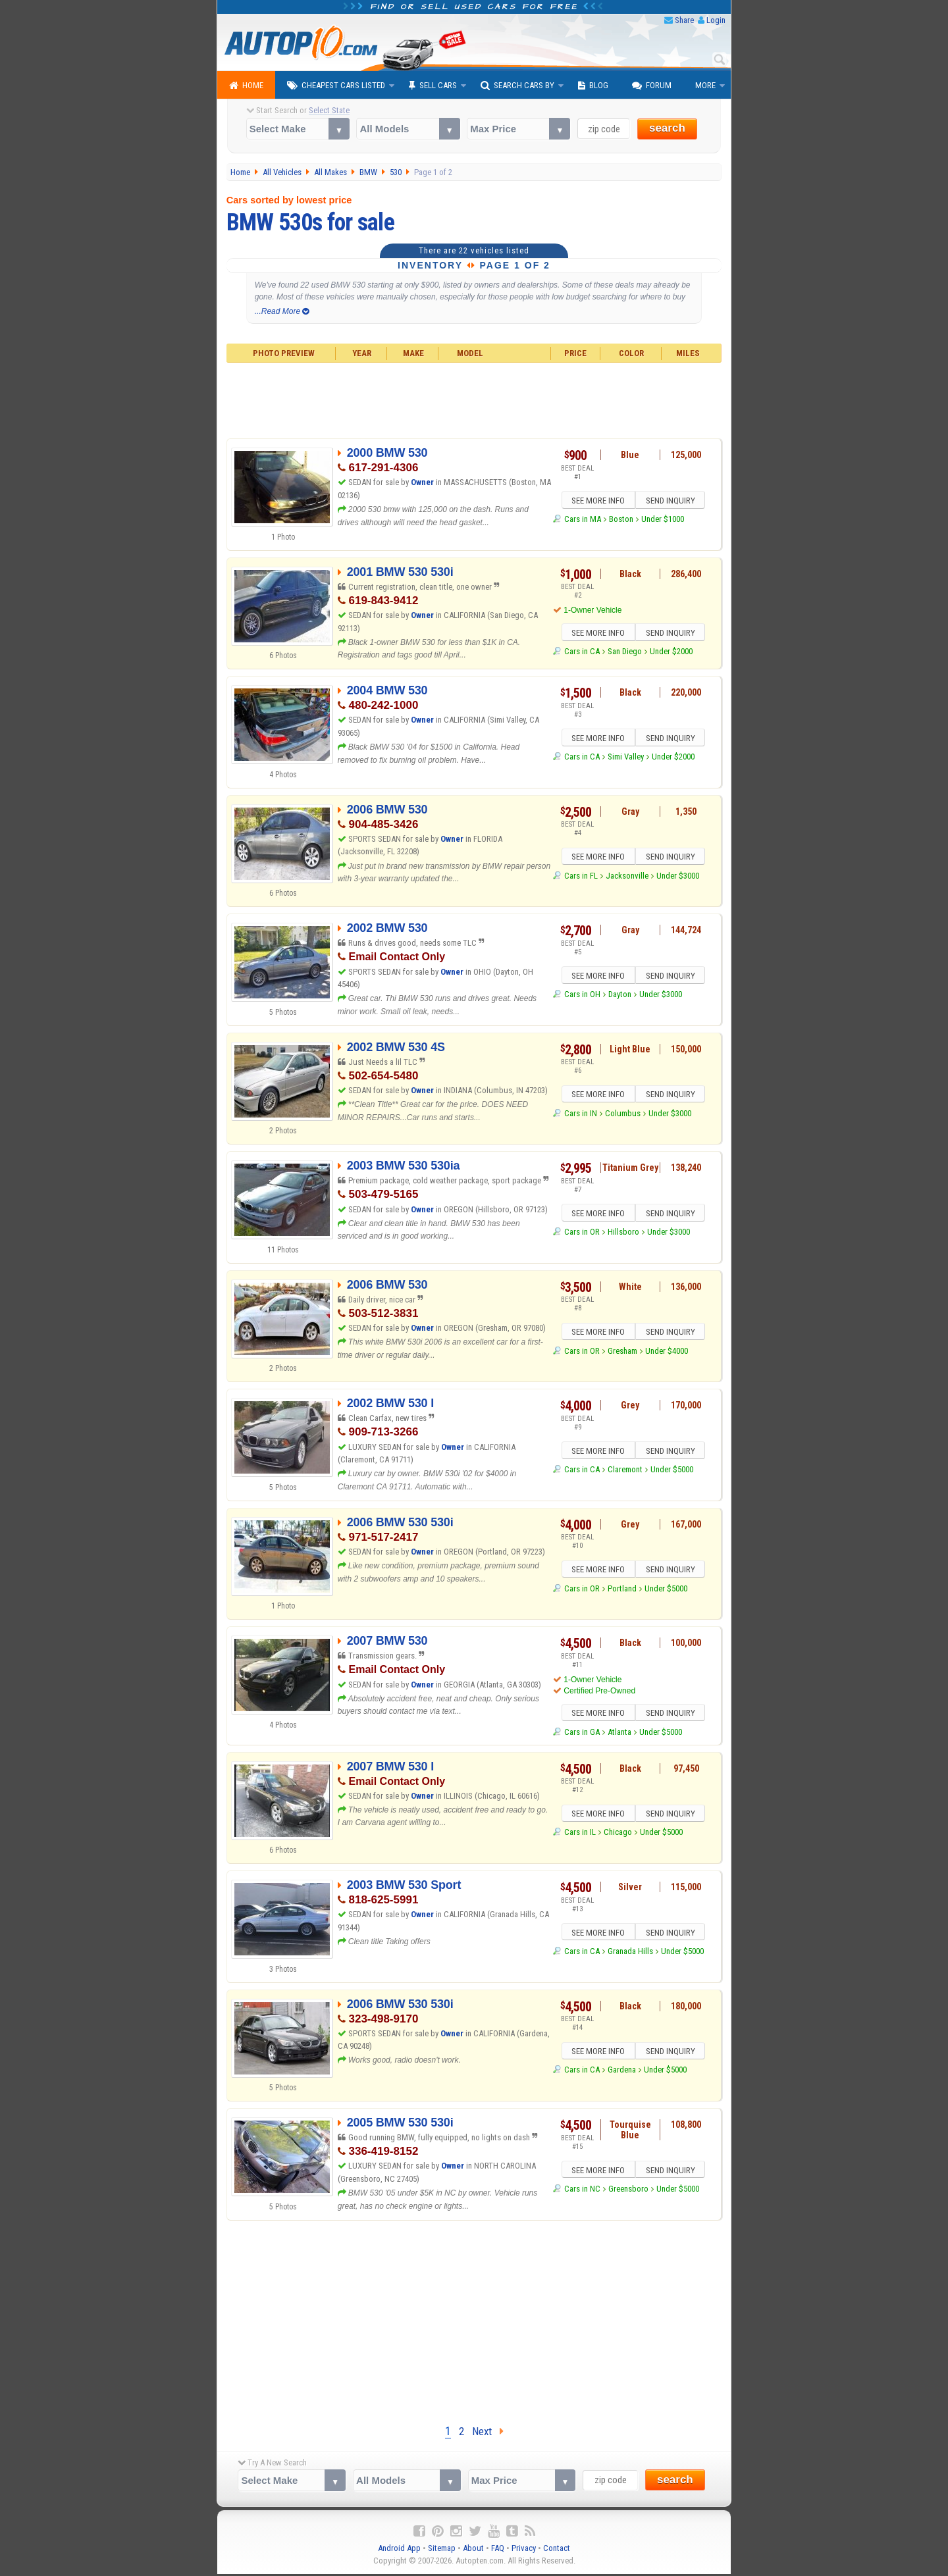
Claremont (625, 1471)
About (473, 2550)
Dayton (619, 996)
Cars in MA (582, 521)
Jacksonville (627, 878)
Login (715, 20)
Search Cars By (517, 85)
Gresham (622, 1353)
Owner (423, 482)
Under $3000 (677, 878)
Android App (399, 2550)
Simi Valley (626, 758)
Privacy (524, 2550)
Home (246, 85)
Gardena (622, 2074)
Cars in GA (582, 1734)
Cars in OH (582, 996)
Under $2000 (671, 653)
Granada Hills (630, 1955)
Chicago (618, 1837)
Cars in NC (582, 2193)
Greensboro (628, 2193)
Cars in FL (581, 878)
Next (488, 2433)
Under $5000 (671, 1471)
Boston (621, 521)
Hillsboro (623, 1234)
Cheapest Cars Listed (336, 85)
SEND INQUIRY (671, 501)
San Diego (625, 653)
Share (684, 20)
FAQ (497, 2550)
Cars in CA (582, 653)
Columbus (623, 1115)
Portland (622, 1590)
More (705, 85)
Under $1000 (662, 521)
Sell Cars (433, 85)
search (667, 128)
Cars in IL (580, 1837)
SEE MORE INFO (597, 501)
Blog (593, 85)
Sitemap (442, 2550)
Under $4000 (666, 1353)
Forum (652, 85)
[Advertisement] (474, 398)
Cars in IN (580, 1115)
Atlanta (619, 1734)
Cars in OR (582, 1234)
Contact (556, 2550)
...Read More (282, 311)
